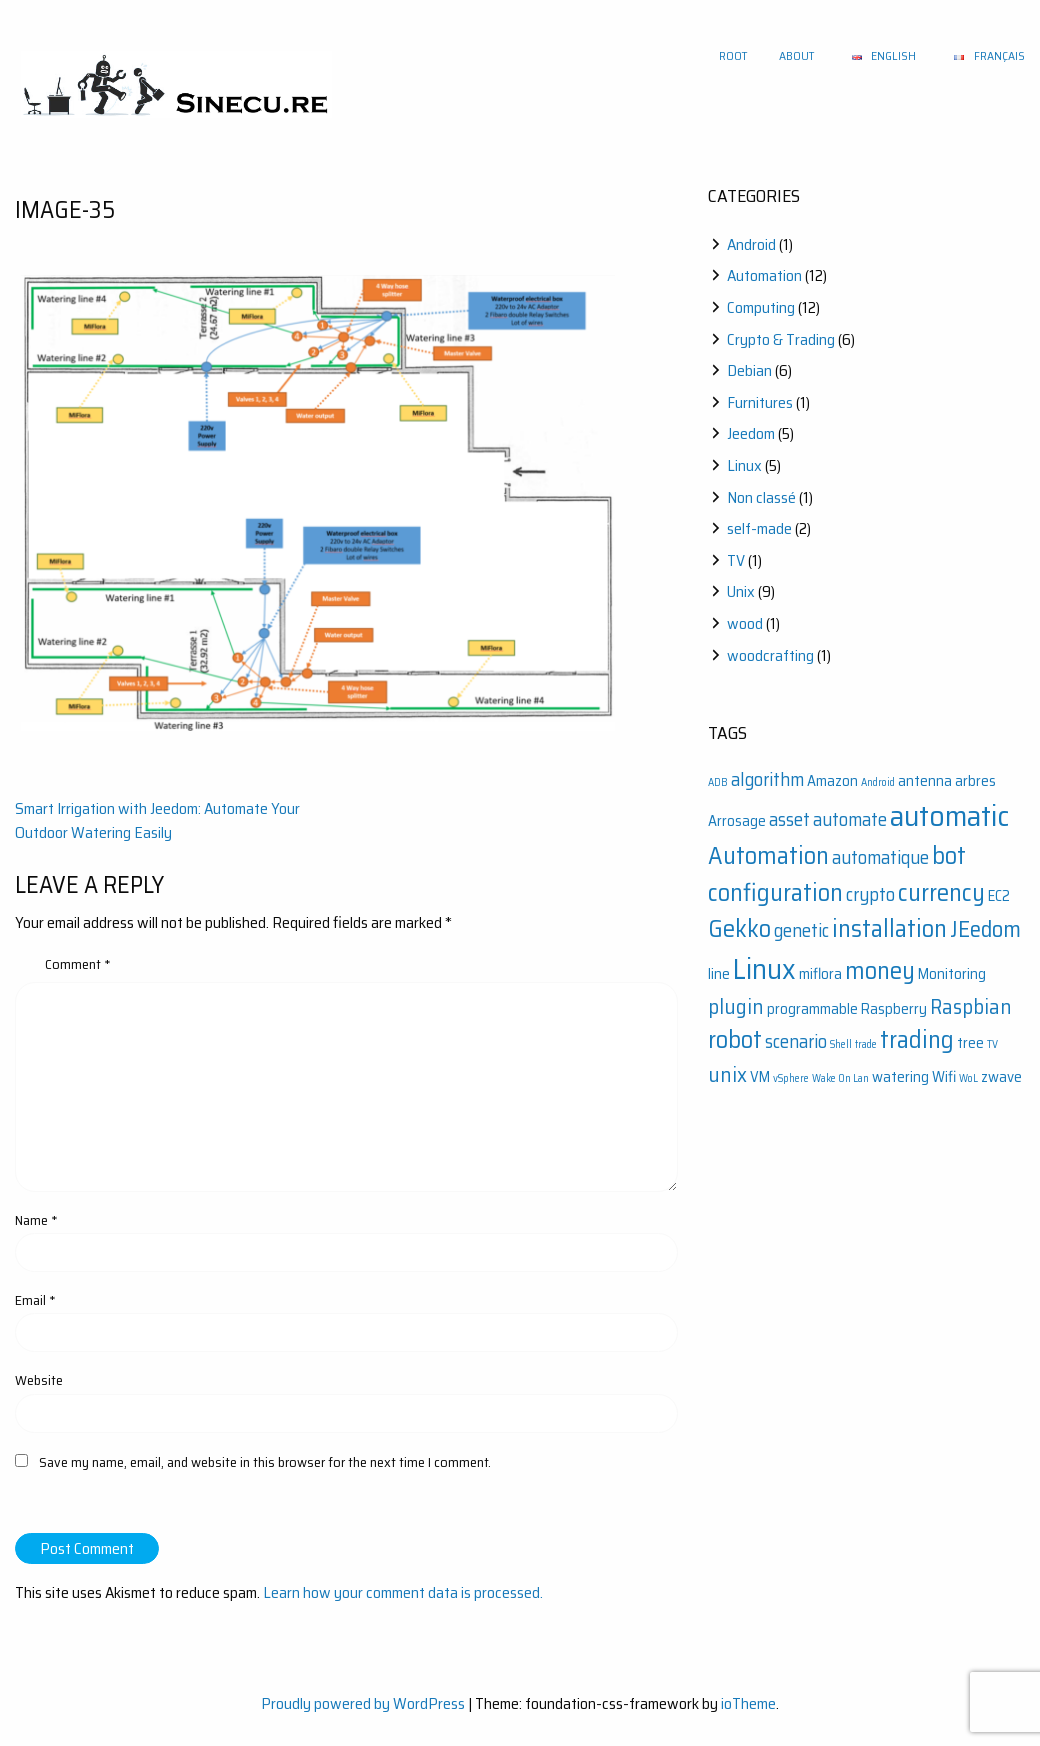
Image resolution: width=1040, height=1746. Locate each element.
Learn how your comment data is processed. (403, 1592)
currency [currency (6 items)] (941, 892)
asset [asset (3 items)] (789, 819)
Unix (741, 591)
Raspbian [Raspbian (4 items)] (971, 1006)
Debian (749, 370)
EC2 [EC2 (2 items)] (999, 896)
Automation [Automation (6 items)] (768, 855)
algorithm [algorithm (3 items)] (767, 779)
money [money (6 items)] (880, 970)
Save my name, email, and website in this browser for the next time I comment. (265, 1462)
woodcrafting (770, 655)
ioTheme (748, 1703)
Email (35, 1300)
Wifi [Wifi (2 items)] (944, 1077)
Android (751, 244)
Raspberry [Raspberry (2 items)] (894, 1009)
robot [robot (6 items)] (735, 1039)
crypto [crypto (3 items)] (870, 894)
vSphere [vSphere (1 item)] (791, 1078)
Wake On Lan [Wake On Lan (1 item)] (840, 1078)
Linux (744, 465)
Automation (764, 275)
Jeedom (751, 433)
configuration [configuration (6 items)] (775, 892)
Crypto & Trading (781, 339)
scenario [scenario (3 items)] (796, 1041)
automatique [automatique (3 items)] (880, 857)
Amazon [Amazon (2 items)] (832, 781)
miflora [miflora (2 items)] (820, 974)
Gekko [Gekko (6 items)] (739, 928)
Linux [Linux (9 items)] (764, 969)
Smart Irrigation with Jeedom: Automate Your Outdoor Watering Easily (157, 820)
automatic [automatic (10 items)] (949, 816)
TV (736, 560)
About (796, 55)
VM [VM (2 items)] (760, 1077)
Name (36, 1220)
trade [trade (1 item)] (866, 1044)
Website (39, 1380)
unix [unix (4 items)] (727, 1074)
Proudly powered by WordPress (363, 1703)
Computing (761, 307)
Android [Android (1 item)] (878, 782)
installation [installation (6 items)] (889, 928)
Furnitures (760, 402)
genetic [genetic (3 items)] (801, 930)
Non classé (761, 497)
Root (733, 55)
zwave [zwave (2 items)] (1001, 1077)
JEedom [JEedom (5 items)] (985, 929)
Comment (78, 964)
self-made (759, 528)
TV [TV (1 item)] (992, 1044)
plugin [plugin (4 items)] (736, 1006)
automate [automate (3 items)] (850, 819)
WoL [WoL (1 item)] (968, 1078)
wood (745, 623)
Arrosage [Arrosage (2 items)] (737, 821)
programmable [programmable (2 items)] (812, 1009)
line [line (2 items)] (719, 974)
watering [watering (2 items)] (900, 1077)
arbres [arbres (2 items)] (975, 781)
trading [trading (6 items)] (917, 1039)
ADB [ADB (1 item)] (718, 782)
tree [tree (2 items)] (970, 1043)
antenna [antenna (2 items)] (925, 781)
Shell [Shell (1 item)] (841, 1044)
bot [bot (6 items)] (949, 855)
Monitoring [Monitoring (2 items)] (952, 974)
